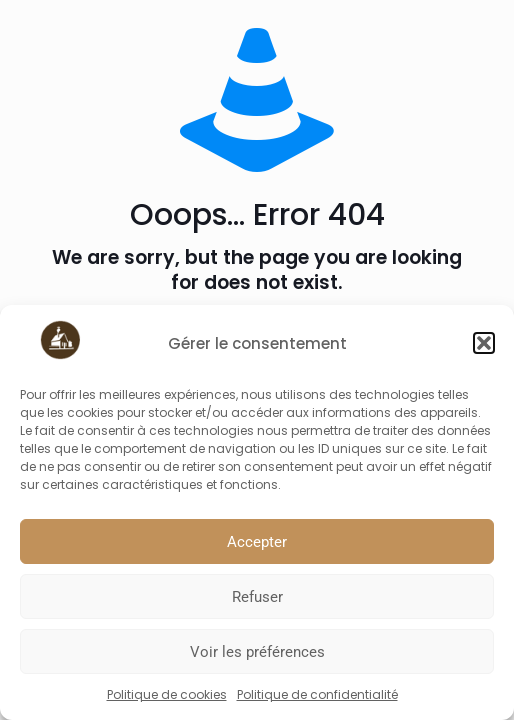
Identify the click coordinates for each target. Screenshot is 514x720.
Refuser (257, 597)
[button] (484, 343)
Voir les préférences (257, 652)
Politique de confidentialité (317, 694)
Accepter (257, 542)
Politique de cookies (167, 694)
